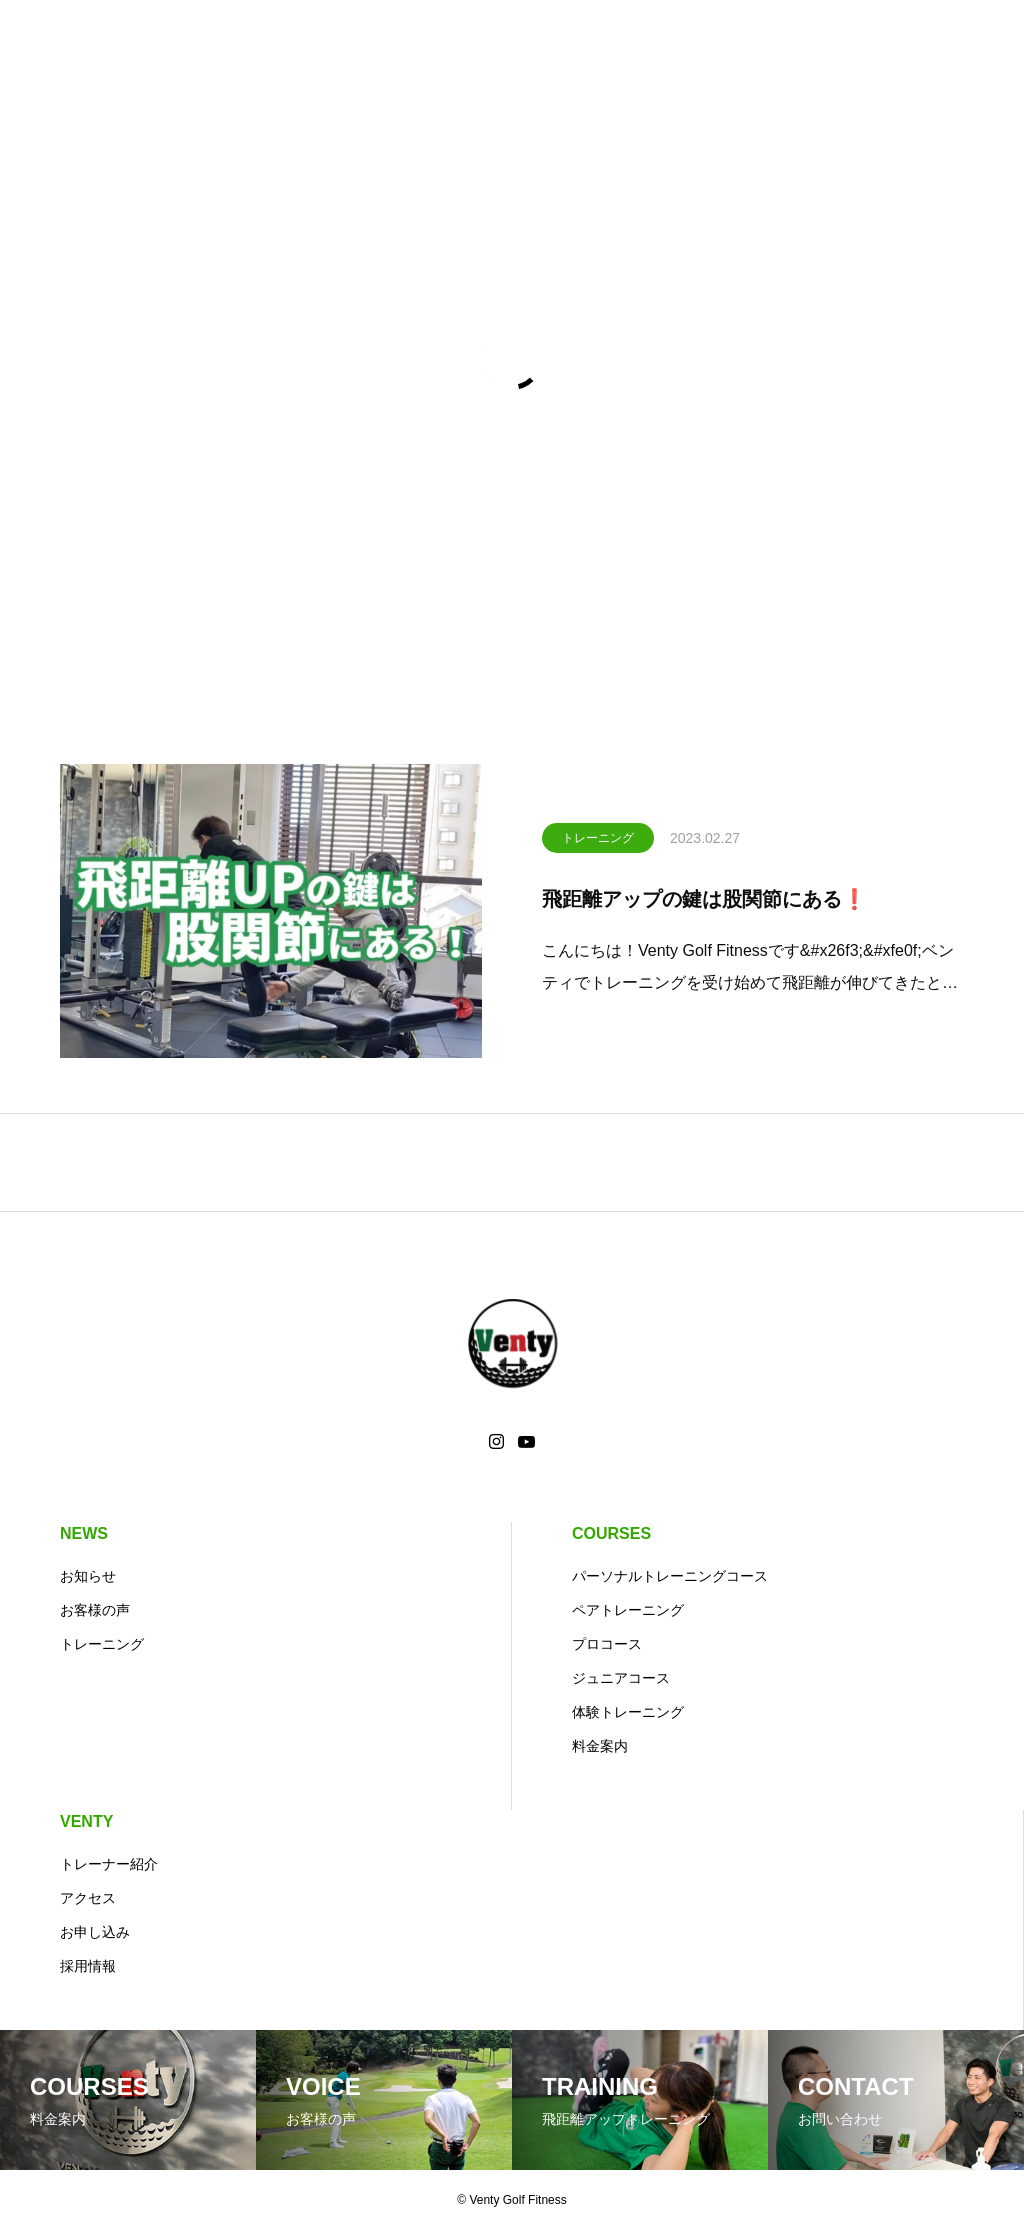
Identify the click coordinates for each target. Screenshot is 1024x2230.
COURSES (611, 1533)
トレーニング (598, 841)
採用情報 (88, 1966)
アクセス (88, 1898)
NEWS (84, 1533)
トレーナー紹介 (109, 1864)
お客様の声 (95, 1610)
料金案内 (600, 1746)
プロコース (607, 1644)
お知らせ (88, 1576)
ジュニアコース (621, 1678)
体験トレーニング (628, 1712)
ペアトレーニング (628, 1610)
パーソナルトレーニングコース (670, 1576)
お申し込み (95, 1932)
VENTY (86, 1821)
